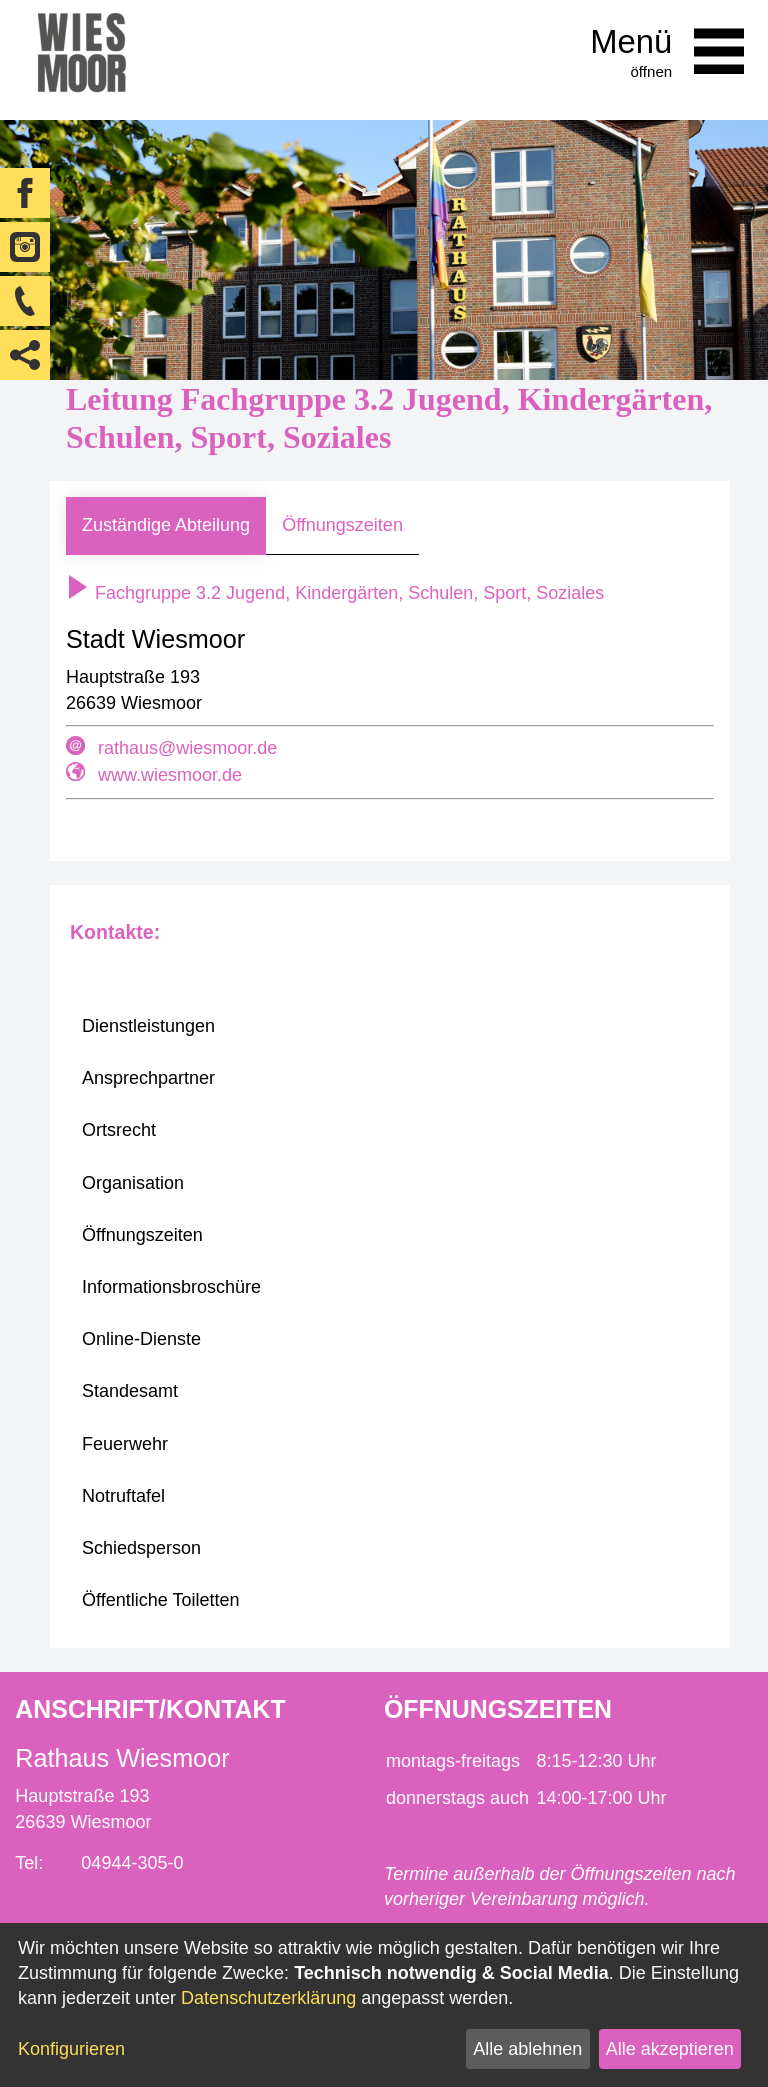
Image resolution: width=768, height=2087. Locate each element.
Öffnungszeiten (342, 525)
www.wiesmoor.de (170, 775)
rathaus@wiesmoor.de (187, 748)
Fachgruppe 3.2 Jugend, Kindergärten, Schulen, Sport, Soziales (335, 593)
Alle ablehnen (527, 2049)
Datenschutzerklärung (268, 1998)
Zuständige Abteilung (166, 525)
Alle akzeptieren (670, 2049)
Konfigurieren (71, 2049)
